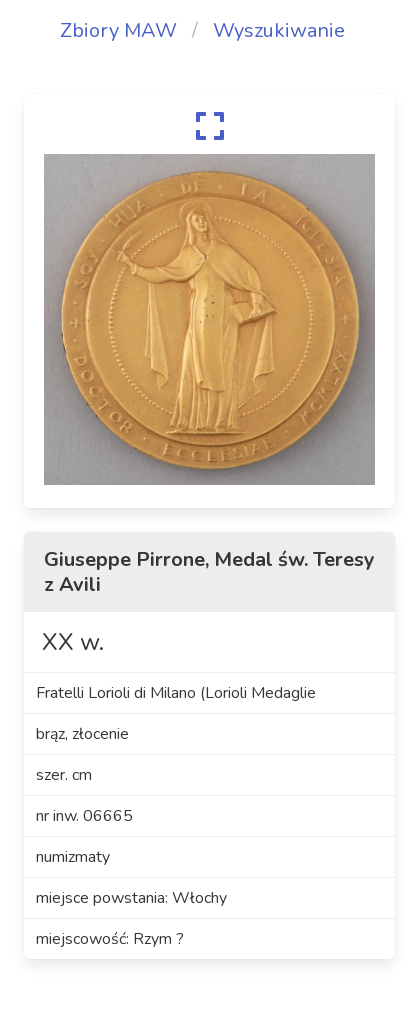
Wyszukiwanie (279, 30)
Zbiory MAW (118, 30)
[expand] (209, 126)
